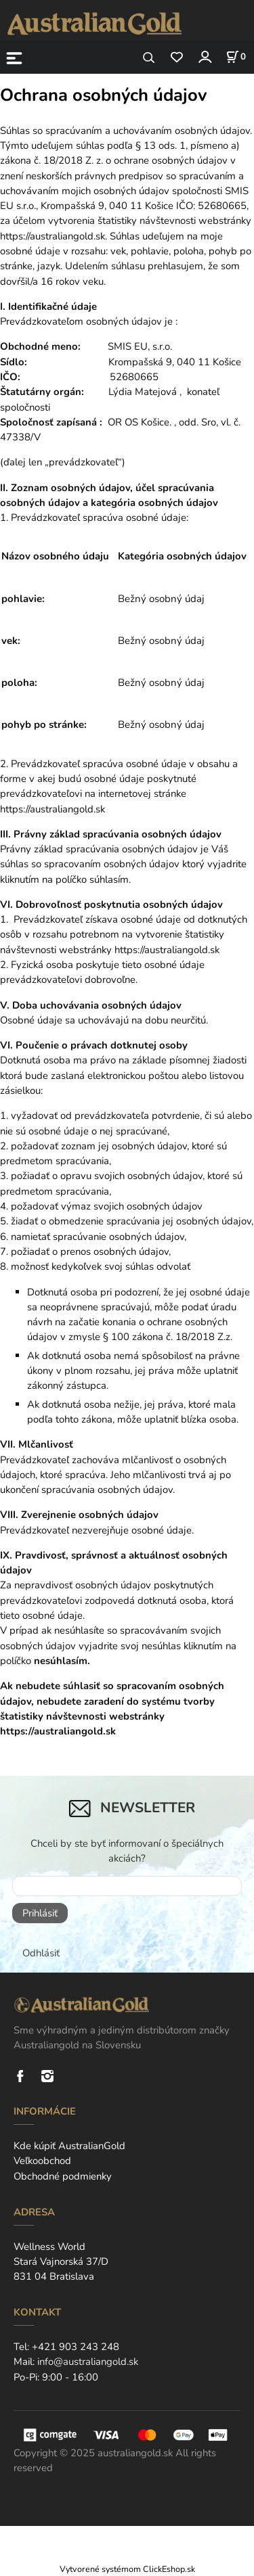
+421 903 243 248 (75, 2346)
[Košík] (236, 56)
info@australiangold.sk (87, 2361)
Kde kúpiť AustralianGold (69, 2146)
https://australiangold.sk (166, 950)
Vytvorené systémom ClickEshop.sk (127, 2569)
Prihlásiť (40, 1913)
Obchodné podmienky (63, 2176)
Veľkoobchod (42, 2160)
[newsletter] (126, 1886)
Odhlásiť (41, 1953)
